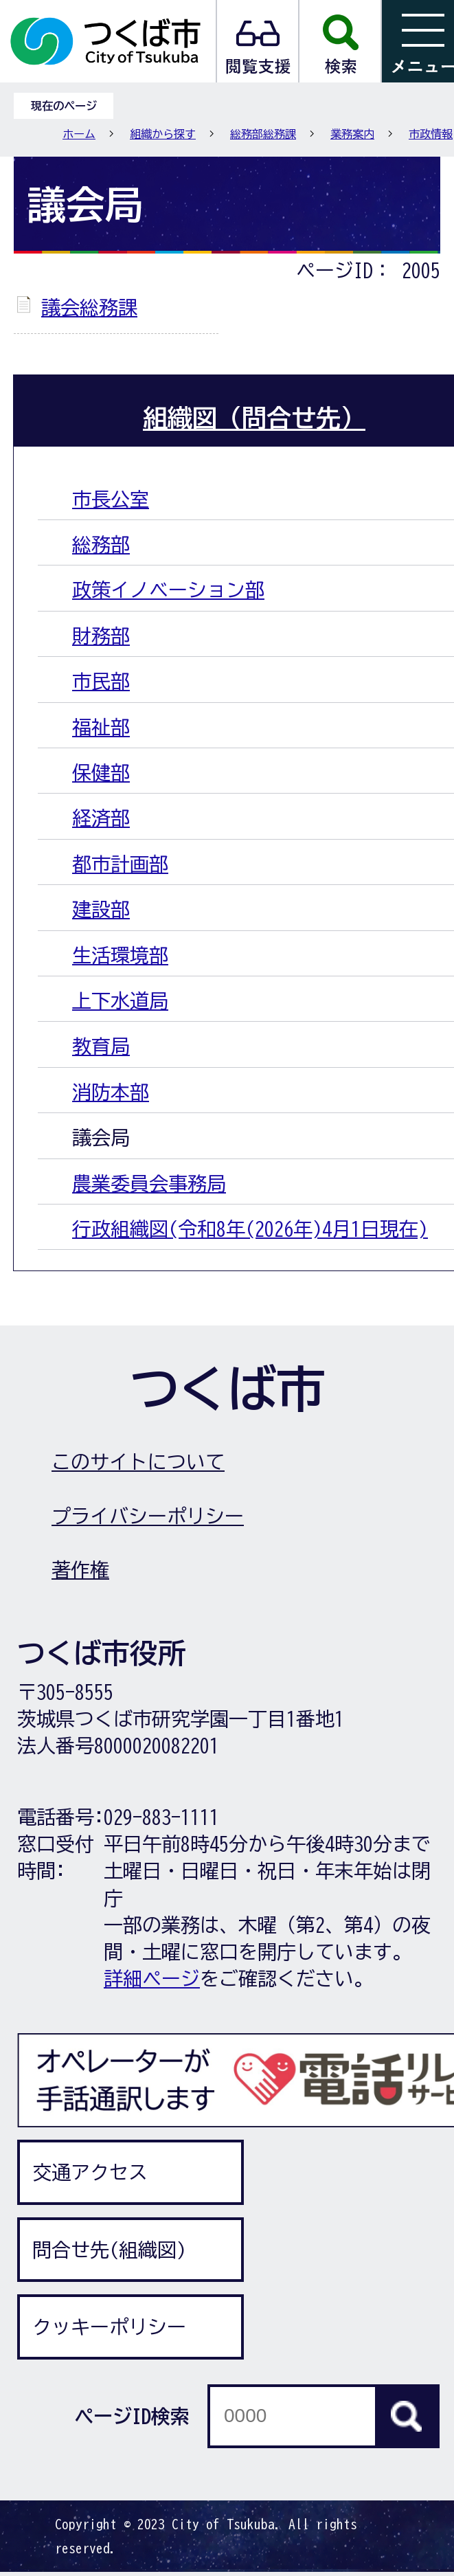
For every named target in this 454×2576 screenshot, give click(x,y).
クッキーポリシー (109, 2326)
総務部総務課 (263, 133)
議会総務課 (89, 307)
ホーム (79, 133)
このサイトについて (138, 1461)
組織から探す (163, 133)
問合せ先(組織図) (109, 2249)
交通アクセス (90, 2172)
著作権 (80, 1569)
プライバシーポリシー (148, 1515)
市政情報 (431, 133)
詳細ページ (152, 1978)
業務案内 (352, 133)
